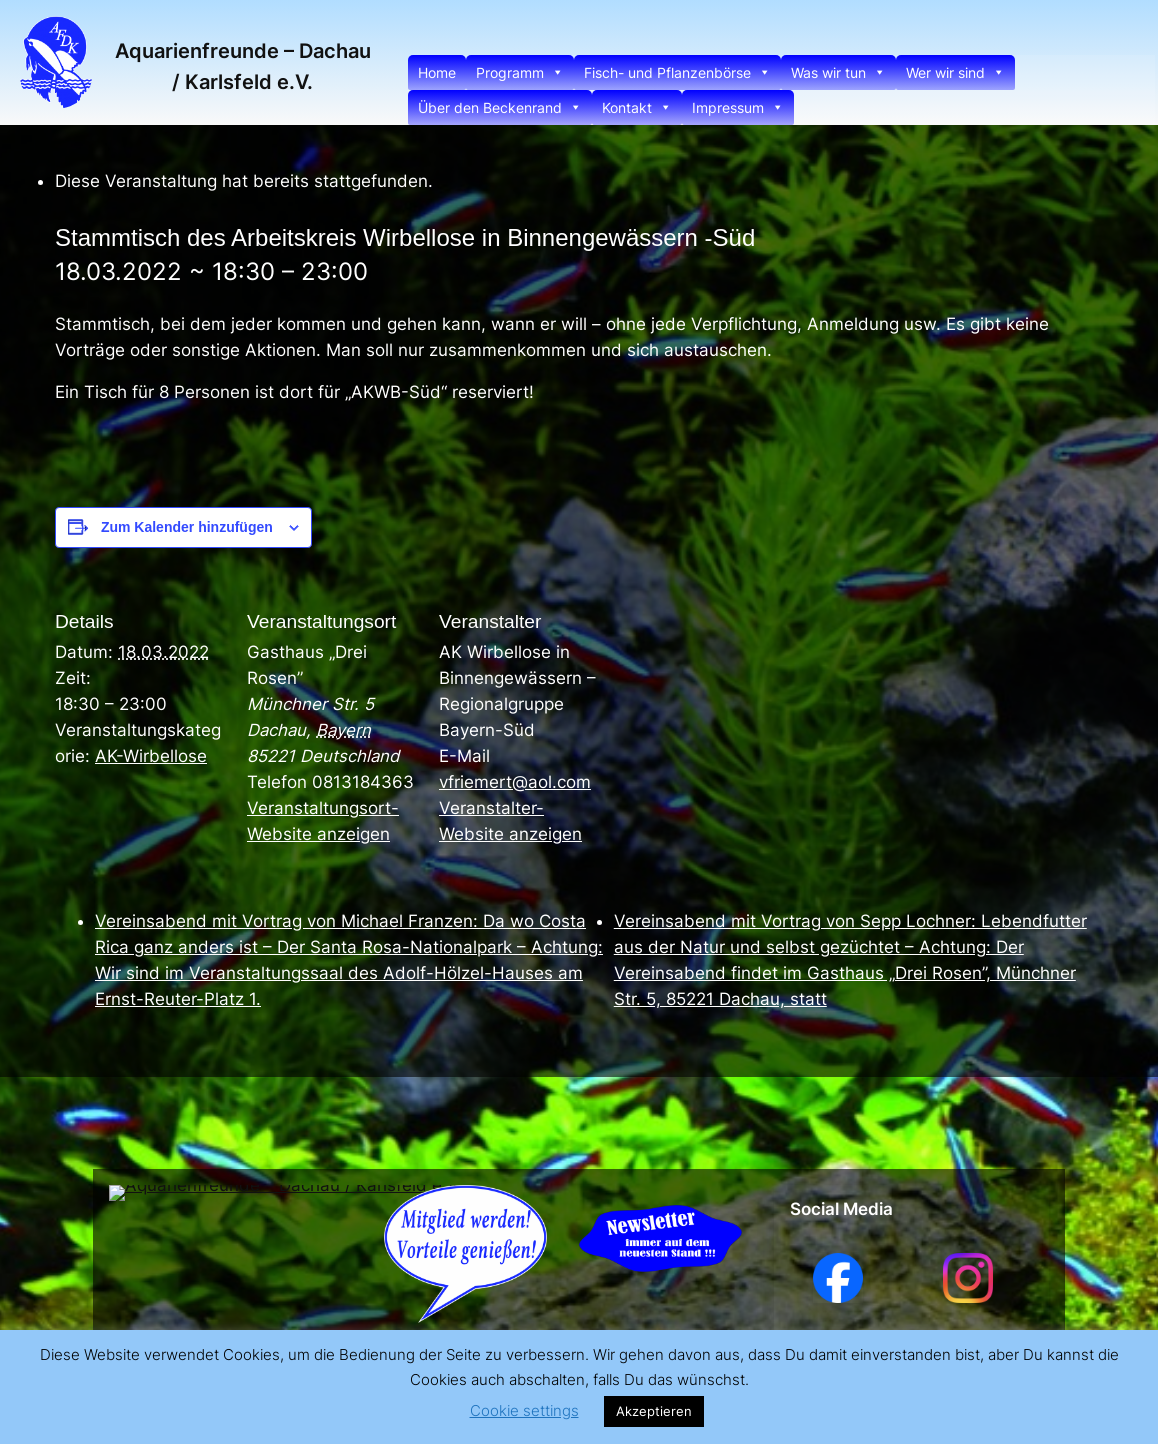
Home (437, 72)
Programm (520, 72)
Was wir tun (838, 72)
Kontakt (637, 107)
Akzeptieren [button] (654, 1411)
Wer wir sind (955, 72)
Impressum (738, 107)
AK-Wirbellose (151, 756)
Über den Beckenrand (500, 107)
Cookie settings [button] (524, 1410)
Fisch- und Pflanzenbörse (677, 72)
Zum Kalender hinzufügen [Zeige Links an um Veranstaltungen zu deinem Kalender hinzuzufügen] (187, 527)
